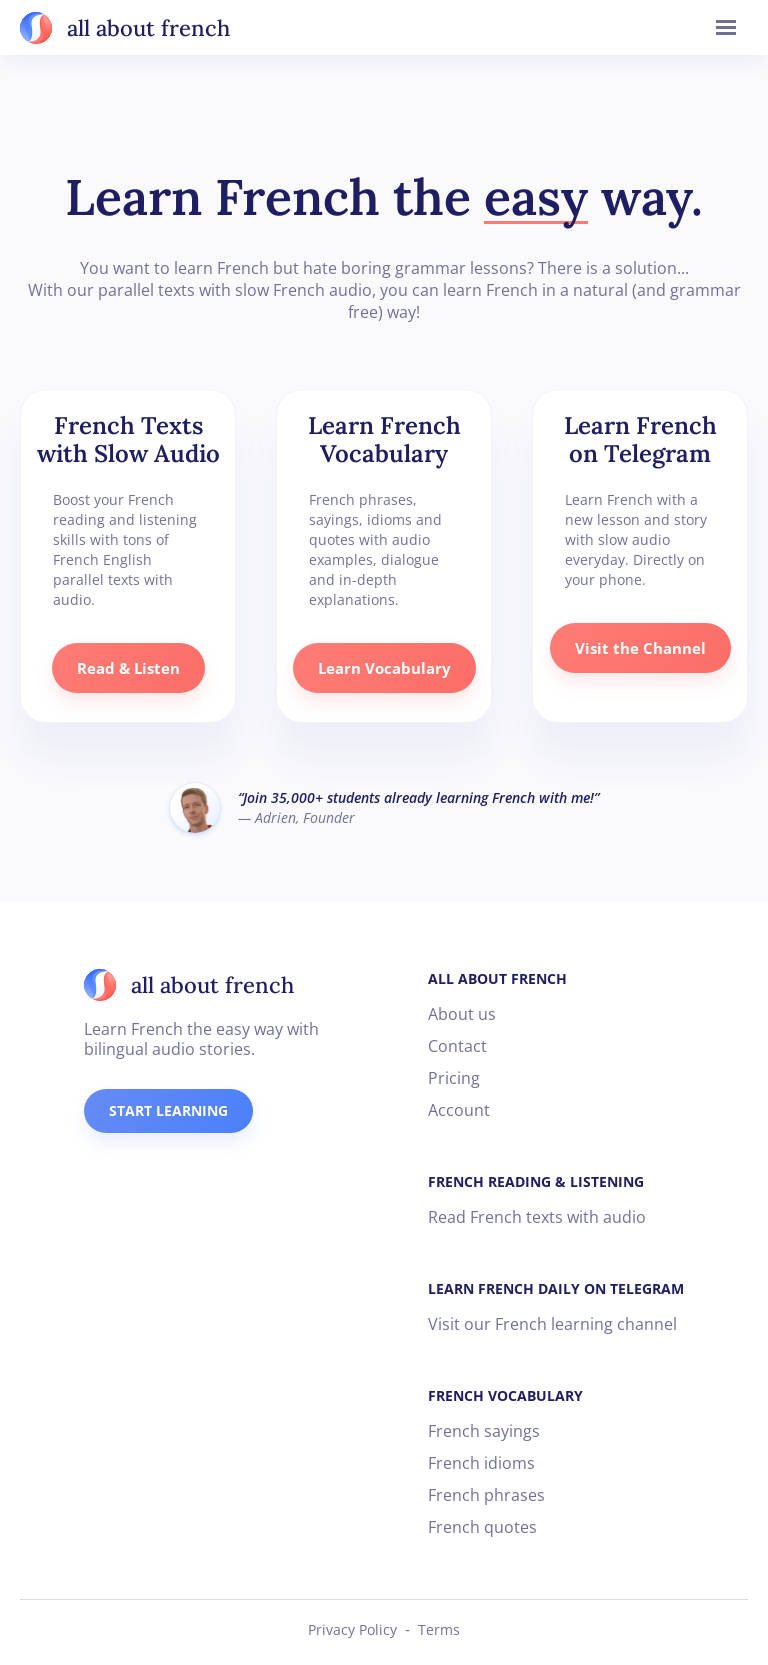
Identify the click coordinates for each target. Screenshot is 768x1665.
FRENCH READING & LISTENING (536, 1181)
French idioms (481, 1463)
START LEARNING (168, 1110)
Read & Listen (128, 668)
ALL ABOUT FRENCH (497, 978)
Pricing (454, 1078)
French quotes (482, 1527)
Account (459, 1110)
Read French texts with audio (537, 1217)
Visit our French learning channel (552, 1324)
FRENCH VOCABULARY (505, 1395)
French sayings (484, 1431)
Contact (457, 1046)
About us (462, 1014)
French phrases (486, 1495)
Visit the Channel (640, 648)
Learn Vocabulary (384, 668)
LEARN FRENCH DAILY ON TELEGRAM (556, 1288)
